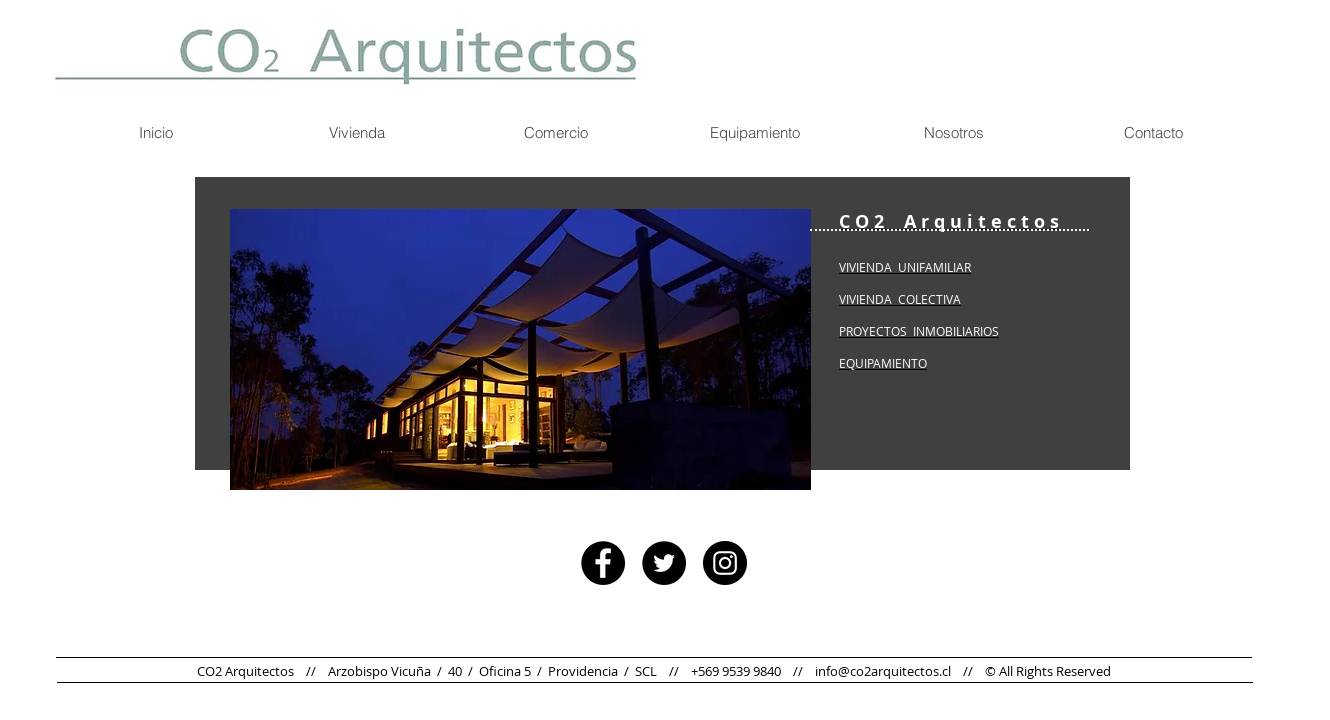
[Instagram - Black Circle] (725, 563)
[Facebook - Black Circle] (603, 563)
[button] (520, 349)
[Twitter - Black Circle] (664, 563)
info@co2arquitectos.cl (883, 671)
